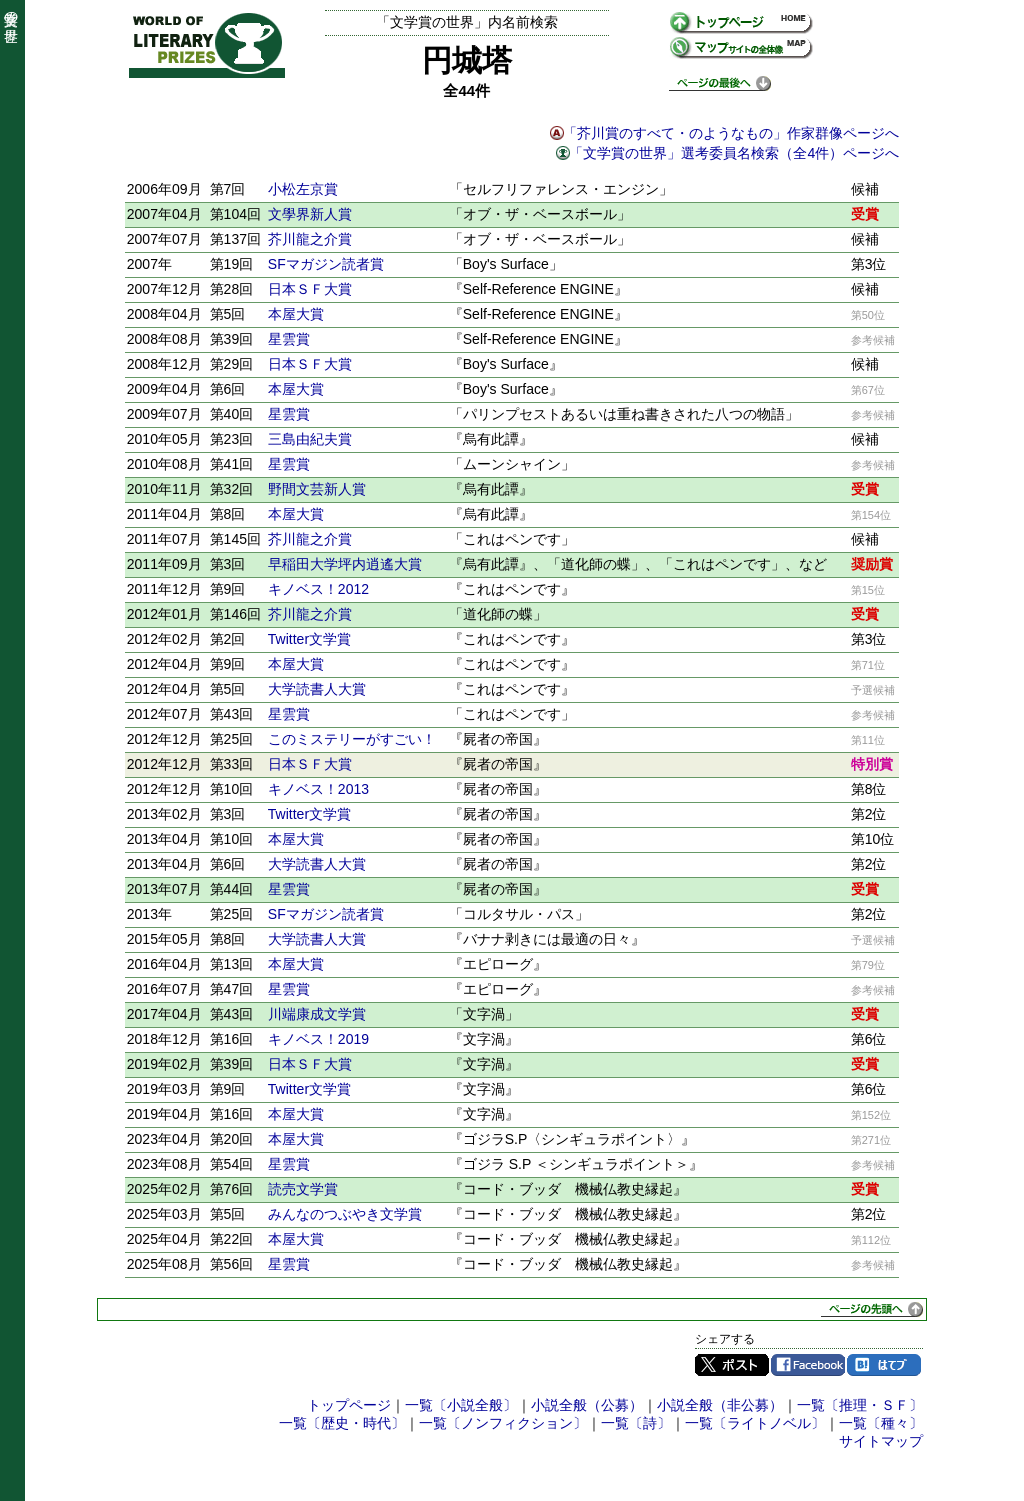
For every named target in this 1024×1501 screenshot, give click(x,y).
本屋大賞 (296, 314)
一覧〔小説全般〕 (461, 1405)
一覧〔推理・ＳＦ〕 (860, 1405)
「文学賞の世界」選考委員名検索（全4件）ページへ (734, 153)
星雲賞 (289, 339)
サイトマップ (881, 1441)
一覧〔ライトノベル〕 (755, 1423)
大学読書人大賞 (317, 689)
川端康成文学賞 (317, 1014)
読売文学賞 (303, 1189)
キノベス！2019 (318, 1039)
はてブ (884, 1365)
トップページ (349, 1405)
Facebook (808, 1365)
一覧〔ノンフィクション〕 (503, 1423)
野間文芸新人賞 (317, 489)
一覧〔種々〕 (881, 1423)
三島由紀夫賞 (310, 439)
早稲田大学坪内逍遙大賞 (345, 564)
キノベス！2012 (318, 589)
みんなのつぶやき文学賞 (345, 1214)
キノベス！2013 (318, 789)
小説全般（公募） (587, 1405)
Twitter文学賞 (309, 639)
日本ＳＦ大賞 (310, 289)
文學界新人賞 (310, 214)
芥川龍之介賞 (310, 239)
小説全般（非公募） (720, 1405)
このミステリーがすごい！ (352, 739)
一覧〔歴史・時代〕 (342, 1423)
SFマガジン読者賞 (326, 264)
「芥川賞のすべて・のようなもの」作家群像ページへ (731, 133)
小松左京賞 (303, 189)
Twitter (732, 1365)
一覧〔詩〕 (636, 1423)
